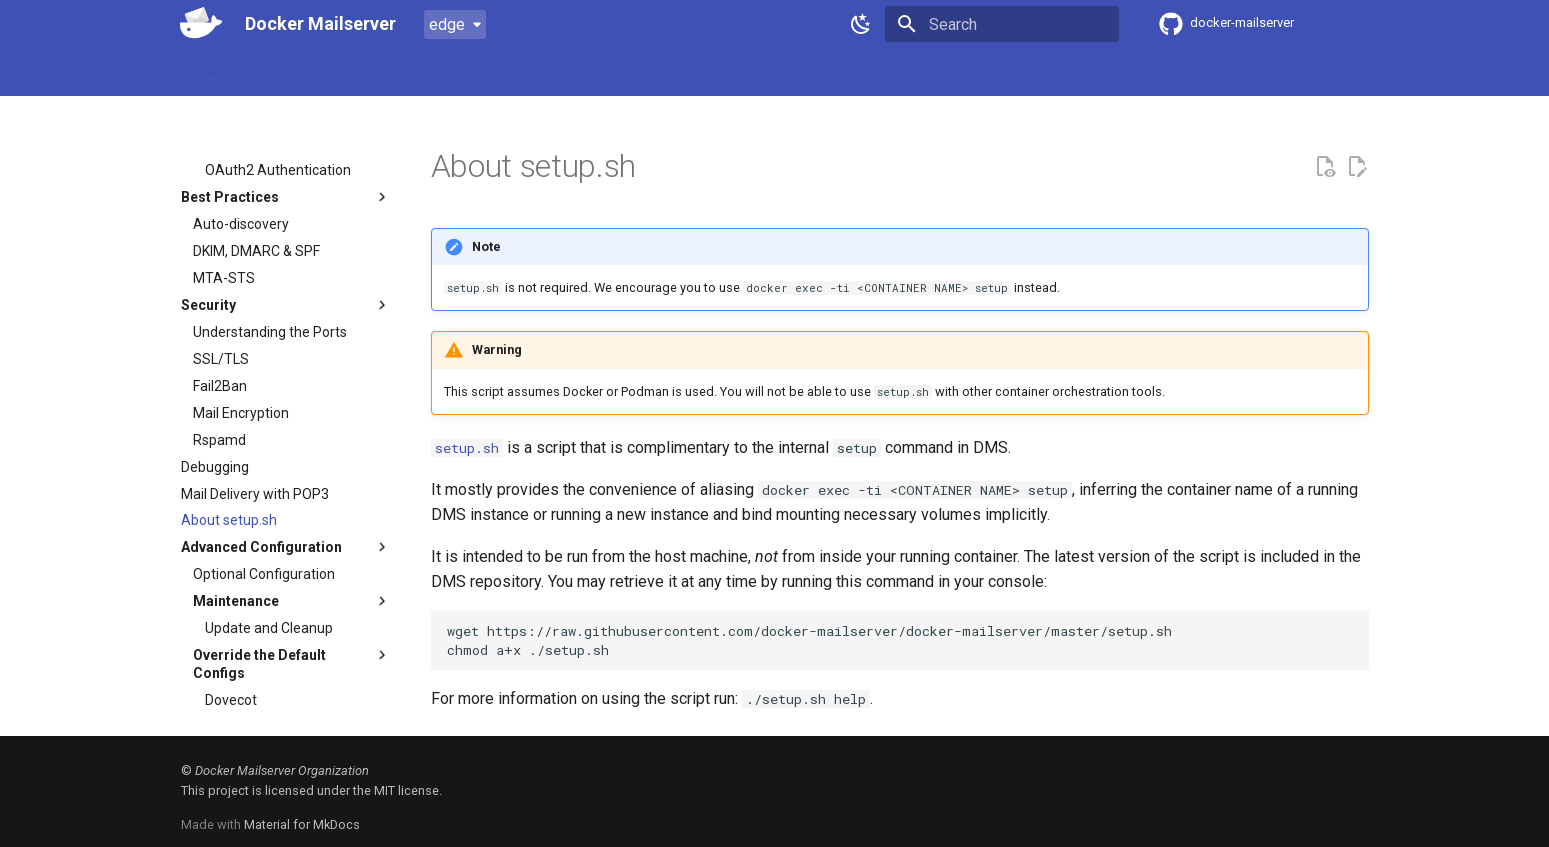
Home (200, 73)
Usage (363, 73)
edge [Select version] (447, 24)
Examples (548, 73)
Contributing (692, 73)
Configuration (450, 73)
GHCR (888, 73)
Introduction (281, 73)
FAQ (616, 73)
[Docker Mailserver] (197, 24)
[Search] (1002, 24)
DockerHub (797, 73)
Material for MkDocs (302, 824)
